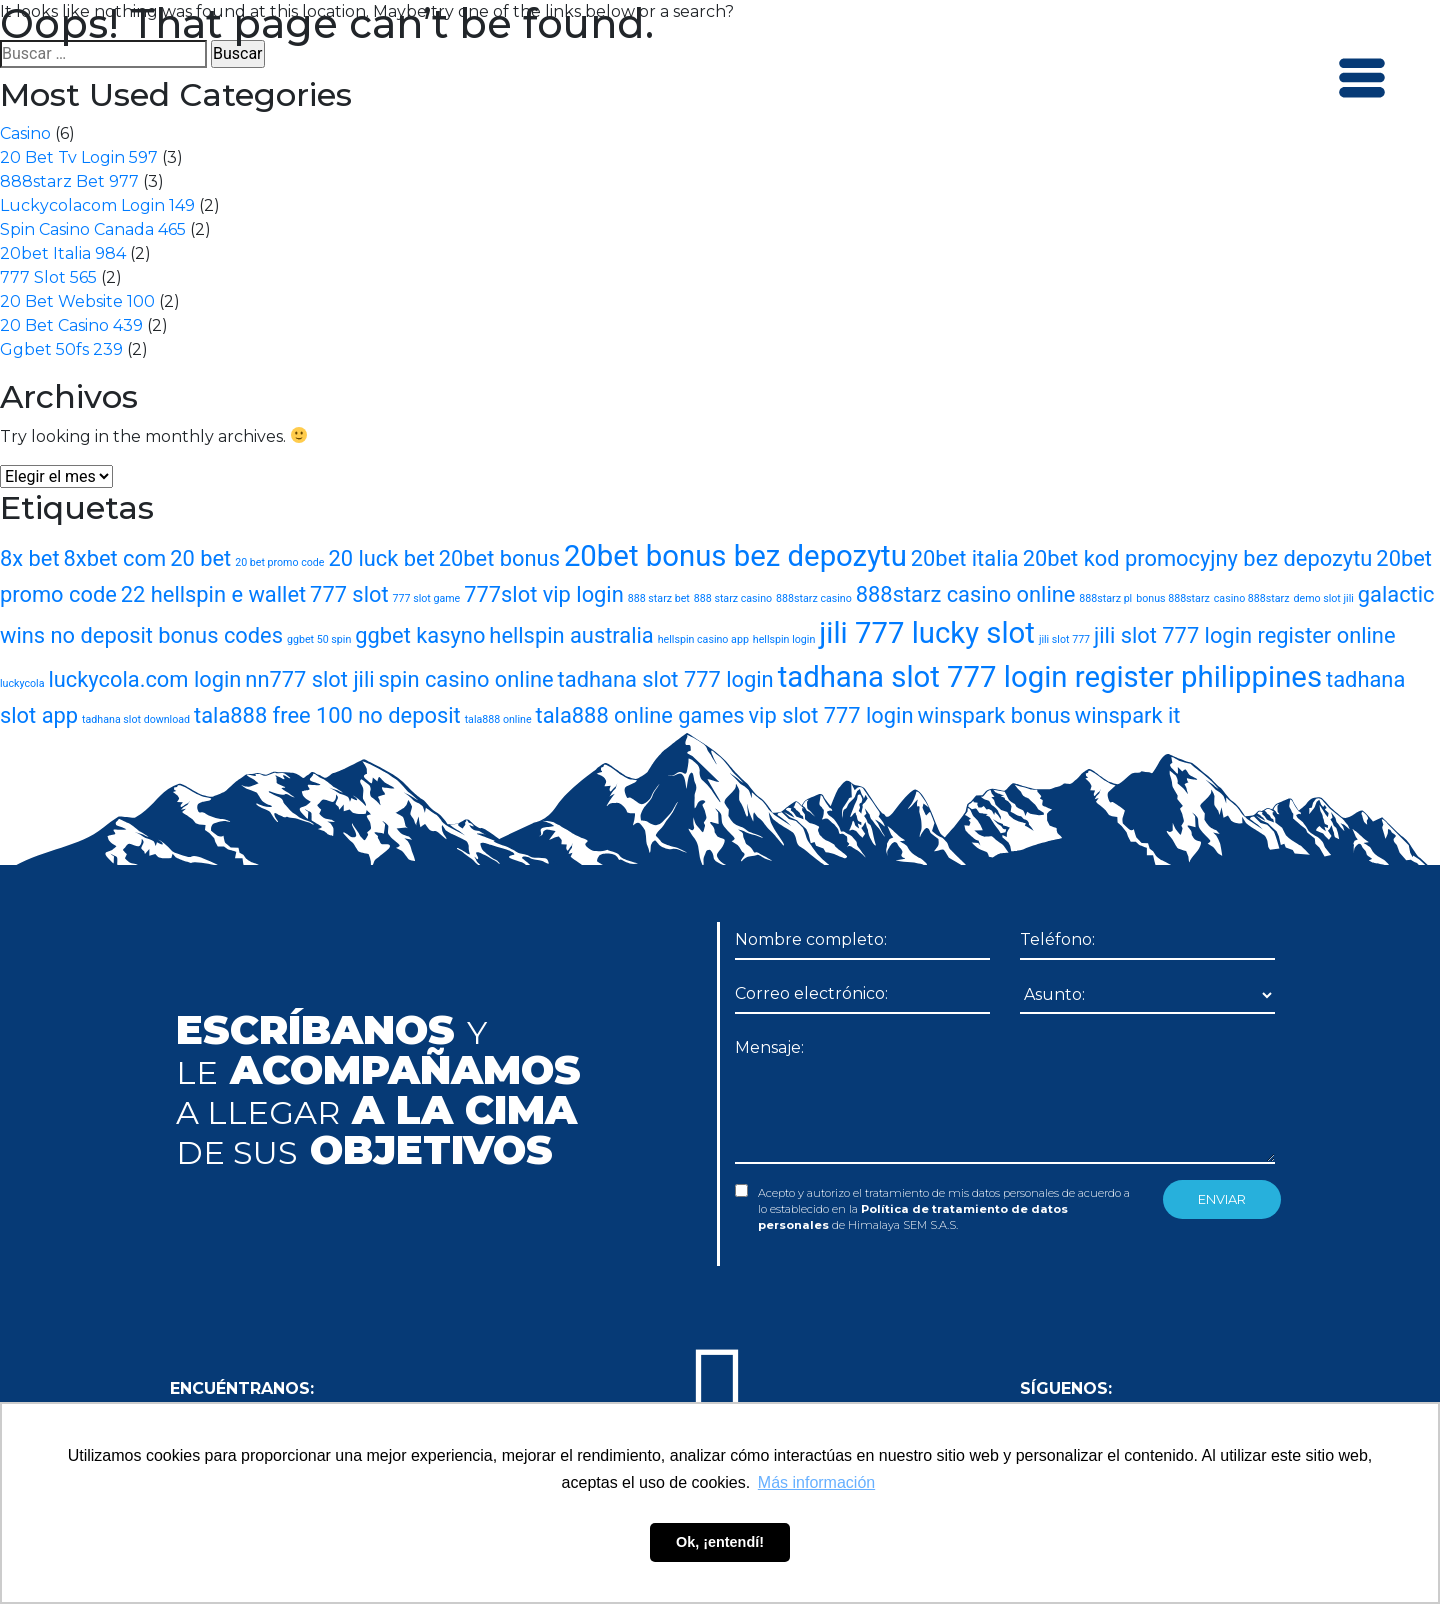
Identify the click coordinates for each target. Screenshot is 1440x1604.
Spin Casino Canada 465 (93, 229)
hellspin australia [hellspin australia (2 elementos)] (571, 635)
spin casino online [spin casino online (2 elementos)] (466, 679)
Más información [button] (816, 1482)
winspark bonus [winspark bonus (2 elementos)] (993, 715)
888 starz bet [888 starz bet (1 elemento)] (659, 598)
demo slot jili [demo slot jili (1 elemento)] (1323, 598)
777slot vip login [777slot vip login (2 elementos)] (544, 594)
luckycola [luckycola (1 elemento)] (22, 683)
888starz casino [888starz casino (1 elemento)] (814, 598)
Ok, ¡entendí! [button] (720, 1542)
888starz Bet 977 (69, 181)
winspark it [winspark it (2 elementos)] (1128, 715)
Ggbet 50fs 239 (61, 349)
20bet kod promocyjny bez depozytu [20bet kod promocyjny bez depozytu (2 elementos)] (1198, 558)
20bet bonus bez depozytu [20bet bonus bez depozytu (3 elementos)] (735, 556)
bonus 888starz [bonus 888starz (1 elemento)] (1173, 598)
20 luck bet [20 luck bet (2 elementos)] (381, 558)
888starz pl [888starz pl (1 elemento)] (1105, 598)
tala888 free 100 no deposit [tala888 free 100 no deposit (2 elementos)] (327, 715)
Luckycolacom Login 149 (97, 205)
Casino (25, 133)
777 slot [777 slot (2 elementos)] (349, 594)
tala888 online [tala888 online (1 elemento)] (498, 719)
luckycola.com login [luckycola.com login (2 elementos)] (144, 679)
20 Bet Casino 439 (71, 325)
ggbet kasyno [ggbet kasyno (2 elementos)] (420, 635)
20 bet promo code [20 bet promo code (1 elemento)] (279, 562)
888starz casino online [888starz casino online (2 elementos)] (966, 594)
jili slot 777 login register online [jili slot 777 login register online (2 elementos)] (1244, 635)
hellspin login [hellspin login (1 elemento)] (784, 639)
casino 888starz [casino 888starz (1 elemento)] (1252, 598)
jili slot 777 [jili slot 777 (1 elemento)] (1064, 639)
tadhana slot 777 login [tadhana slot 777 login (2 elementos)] (666, 679)
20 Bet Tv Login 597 (79, 157)
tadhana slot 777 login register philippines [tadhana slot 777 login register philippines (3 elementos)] (1050, 677)
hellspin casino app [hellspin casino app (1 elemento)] (703, 639)
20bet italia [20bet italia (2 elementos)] (965, 558)
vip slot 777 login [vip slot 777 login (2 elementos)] (831, 715)
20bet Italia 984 (63, 253)
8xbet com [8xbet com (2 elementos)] (115, 558)
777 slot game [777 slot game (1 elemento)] (427, 598)
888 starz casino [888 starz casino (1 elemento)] (733, 598)
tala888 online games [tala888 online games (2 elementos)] (640, 715)
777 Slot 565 (48, 277)
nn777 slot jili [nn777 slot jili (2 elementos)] (309, 679)
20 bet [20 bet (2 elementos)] (200, 558)
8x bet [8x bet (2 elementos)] (30, 558)
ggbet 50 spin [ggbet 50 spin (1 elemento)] (319, 639)
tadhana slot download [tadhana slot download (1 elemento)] (136, 719)
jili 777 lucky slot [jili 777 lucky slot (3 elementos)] (927, 633)
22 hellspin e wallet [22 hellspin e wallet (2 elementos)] (213, 594)
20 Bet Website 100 (77, 301)
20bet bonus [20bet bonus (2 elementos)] (499, 558)
